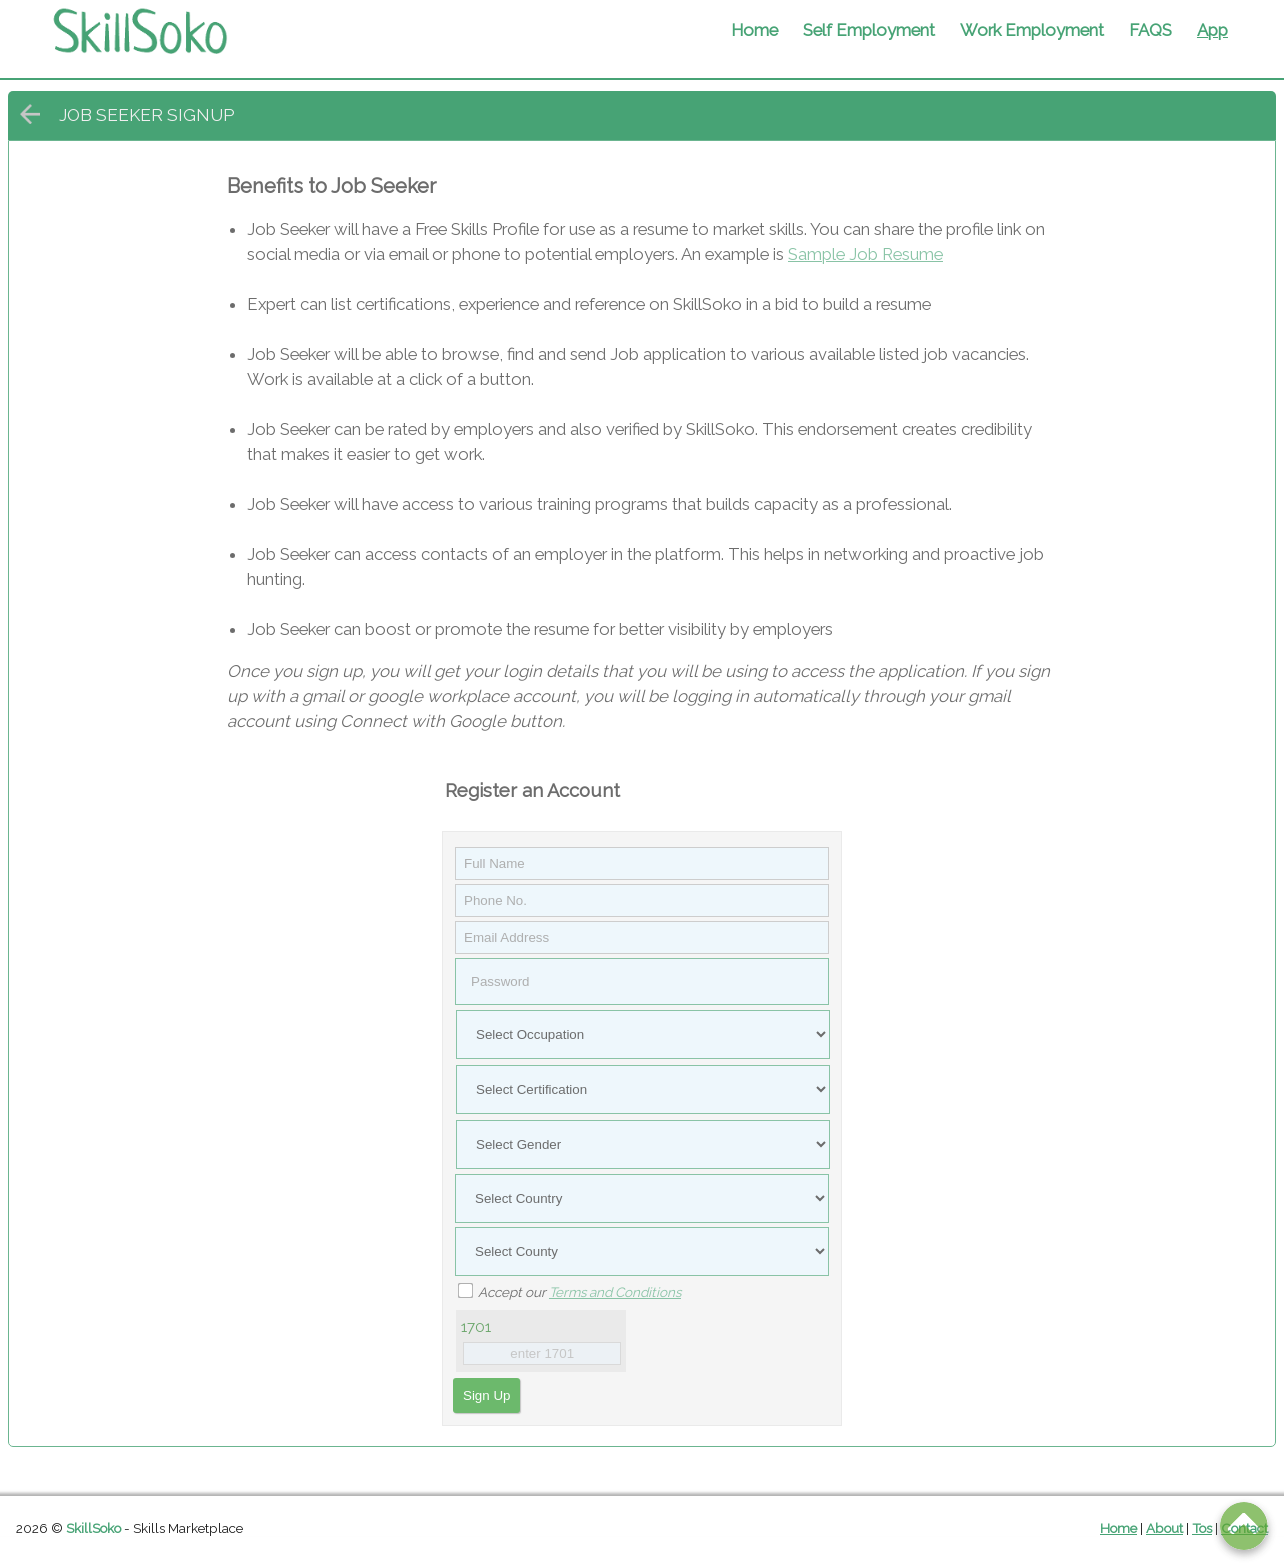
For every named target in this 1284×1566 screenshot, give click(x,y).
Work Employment (1032, 30)
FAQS (1150, 30)
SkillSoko (93, 1528)
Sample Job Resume (865, 254)
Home (754, 30)
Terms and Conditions (615, 1292)
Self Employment (869, 30)
